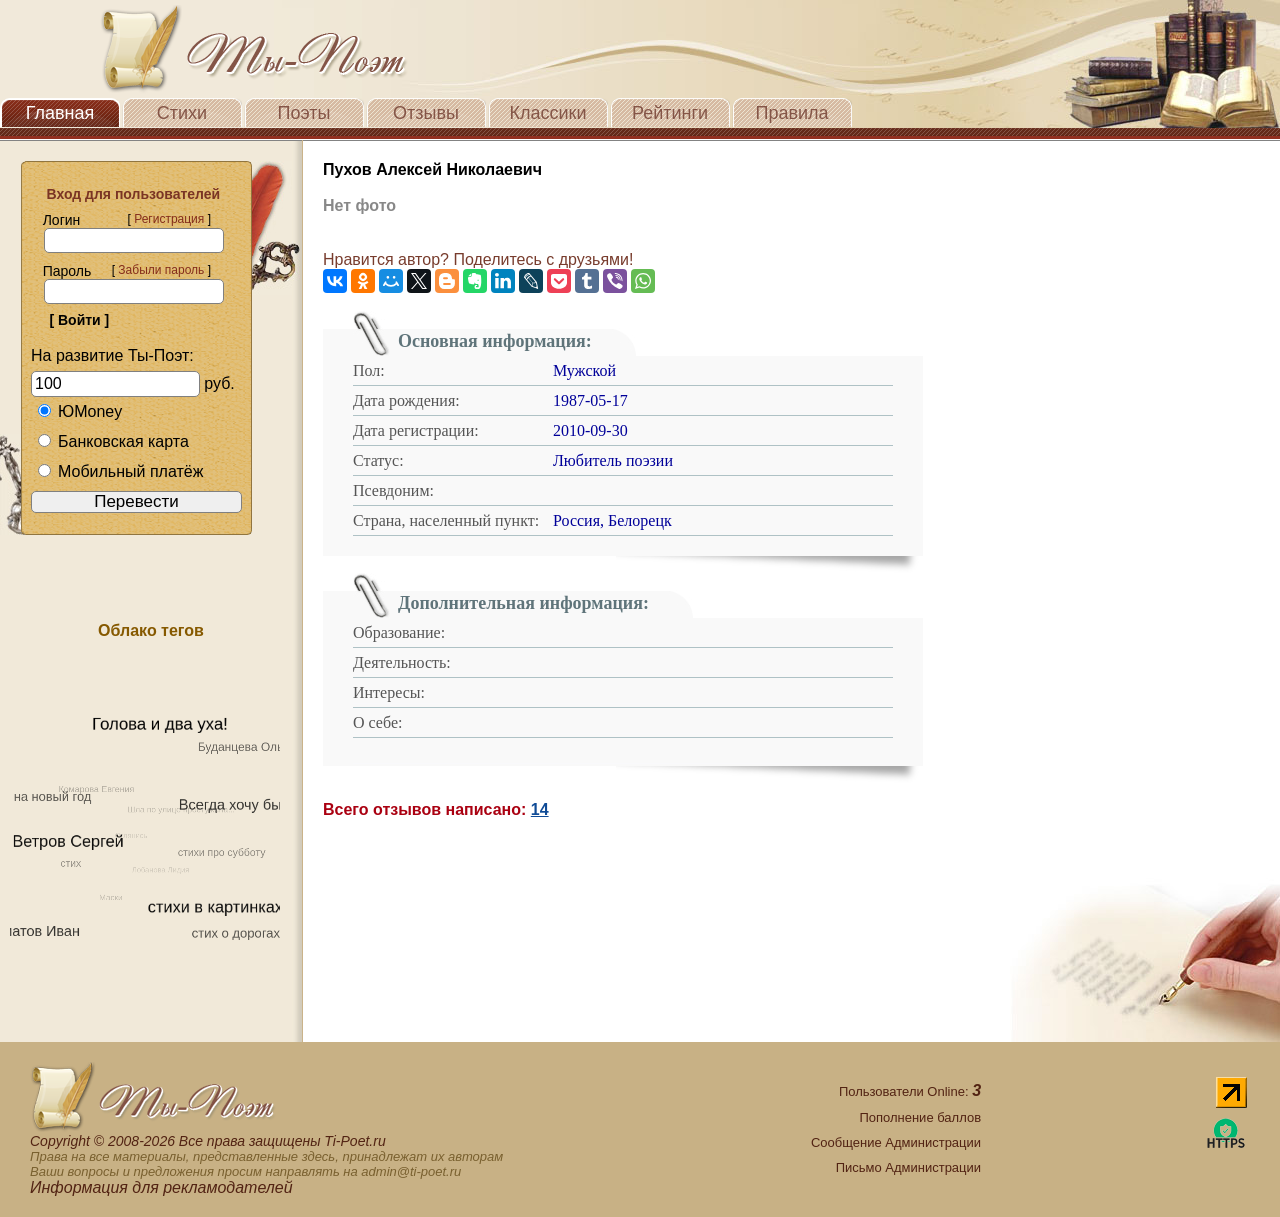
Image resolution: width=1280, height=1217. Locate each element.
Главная (60, 113)
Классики (548, 113)
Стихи (182, 113)
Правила (791, 113)
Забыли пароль (161, 270)
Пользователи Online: (910, 1091)
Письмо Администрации (908, 1167)
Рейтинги (670, 113)
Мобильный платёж (120, 471)
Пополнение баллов (920, 1117)
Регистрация (169, 219)
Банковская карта (113, 441)
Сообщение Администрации (896, 1142)
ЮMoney (79, 411)
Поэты (304, 113)
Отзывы (426, 113)
